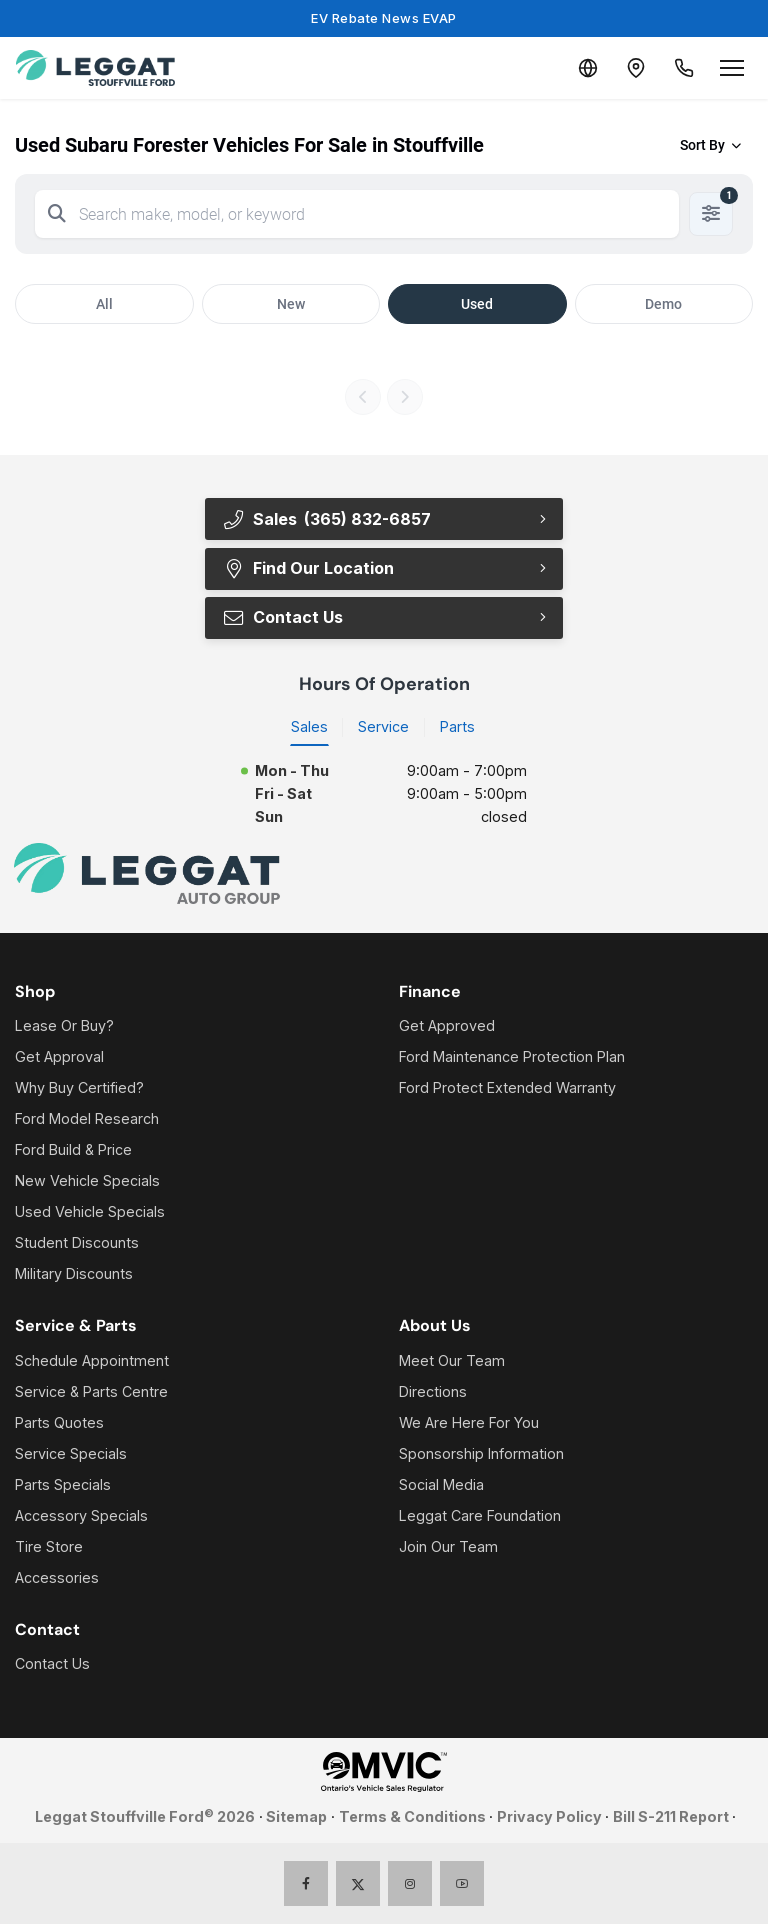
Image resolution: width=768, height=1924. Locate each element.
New (291, 304)
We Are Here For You (469, 1422)
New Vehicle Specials (87, 1180)
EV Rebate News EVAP (384, 18)
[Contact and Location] (636, 68)
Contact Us (282, 617)
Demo (663, 304)
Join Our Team (448, 1546)
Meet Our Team (452, 1360)
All (104, 304)
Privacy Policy (549, 1816)
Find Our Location (308, 568)
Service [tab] (383, 726)
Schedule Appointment (92, 1360)
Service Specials (71, 1453)
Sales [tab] (309, 726)
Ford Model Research (87, 1118)
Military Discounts (74, 1273)
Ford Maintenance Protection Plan (512, 1056)
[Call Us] (684, 68)
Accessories (57, 1577)
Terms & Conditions (412, 1816)
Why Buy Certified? (79, 1087)
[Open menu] (732, 68)
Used (477, 304)
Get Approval (59, 1056)
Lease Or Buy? (64, 1025)
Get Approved (447, 1025)
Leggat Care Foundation (480, 1515)
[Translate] (588, 68)
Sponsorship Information (481, 1453)
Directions (433, 1391)
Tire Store (49, 1546)
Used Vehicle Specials (90, 1211)
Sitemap (296, 1816)
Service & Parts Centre (91, 1391)
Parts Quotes (59, 1422)
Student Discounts (77, 1242)
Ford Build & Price (73, 1149)
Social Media (441, 1484)
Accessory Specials (81, 1515)
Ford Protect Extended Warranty (507, 1087)
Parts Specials (63, 1484)
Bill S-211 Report (671, 1816)
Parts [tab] (457, 726)
